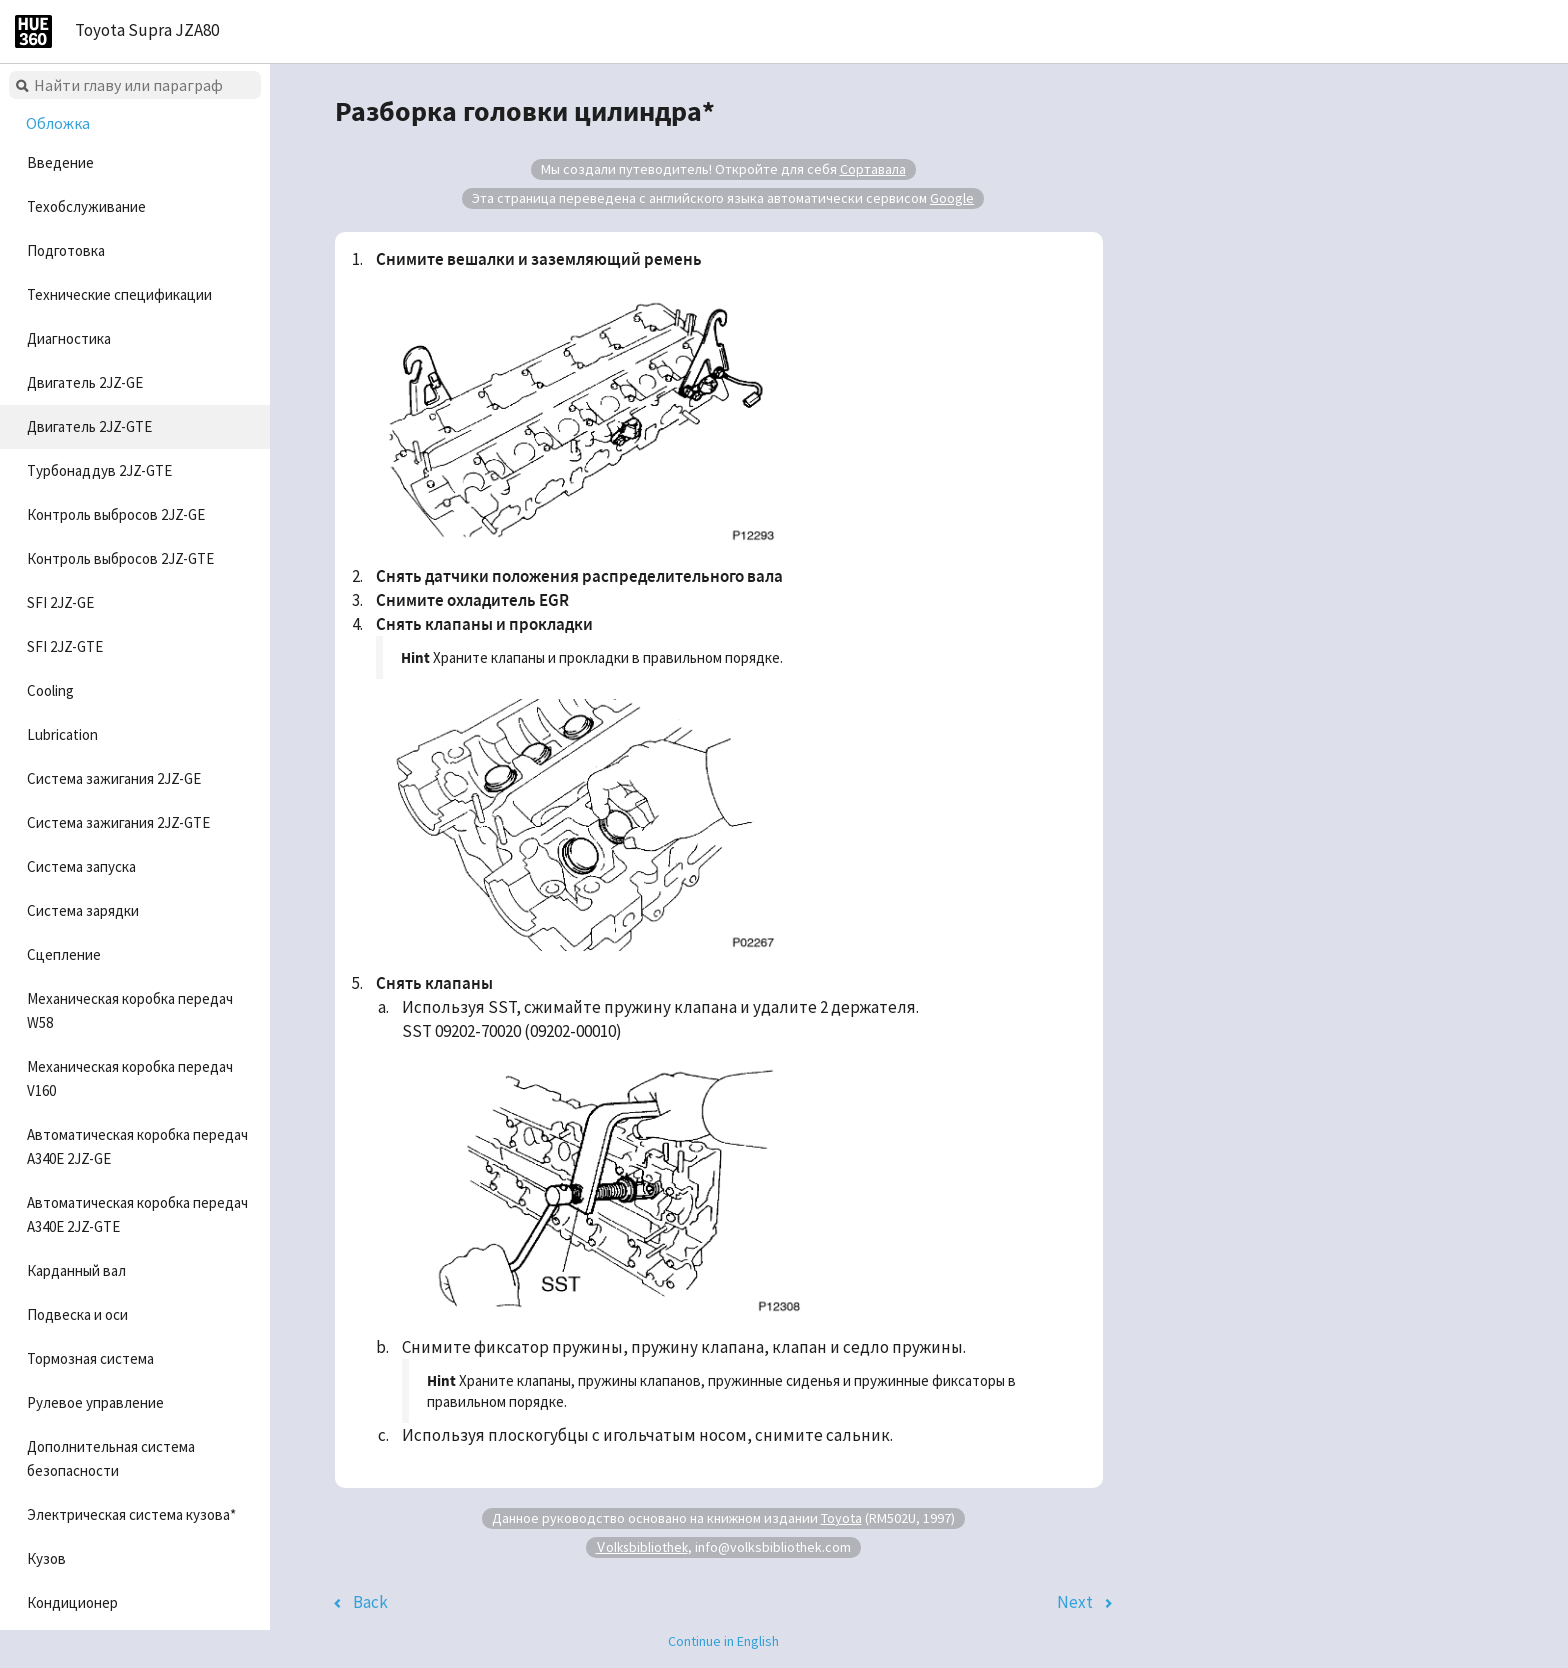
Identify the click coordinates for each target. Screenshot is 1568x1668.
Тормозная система (90, 1358)
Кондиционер (72, 1602)
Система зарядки (83, 910)
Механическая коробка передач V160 (130, 1078)
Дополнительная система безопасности (111, 1458)
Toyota (841, 1518)
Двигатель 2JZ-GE (85, 382)
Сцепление (64, 954)
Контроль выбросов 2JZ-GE (116, 514)
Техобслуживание (86, 206)
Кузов (46, 1558)
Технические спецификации (119, 294)
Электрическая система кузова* (131, 1514)
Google (952, 198)
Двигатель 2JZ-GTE (89, 426)
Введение (60, 162)
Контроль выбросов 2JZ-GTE (120, 558)
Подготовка (66, 250)
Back (370, 1602)
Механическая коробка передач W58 (130, 1010)
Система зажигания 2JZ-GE (114, 778)
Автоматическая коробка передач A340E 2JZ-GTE (137, 1214)
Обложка (58, 123)
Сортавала (873, 169)
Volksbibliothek (642, 1546)
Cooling (50, 690)
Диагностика (69, 338)
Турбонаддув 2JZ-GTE (99, 470)
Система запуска (81, 866)
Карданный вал (76, 1270)
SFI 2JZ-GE (60, 602)
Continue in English (723, 1641)
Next (1075, 1602)
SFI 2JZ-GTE (65, 646)
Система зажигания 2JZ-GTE (118, 822)
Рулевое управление (95, 1402)
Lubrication (62, 734)
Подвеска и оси (77, 1314)
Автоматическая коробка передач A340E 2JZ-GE (137, 1146)
